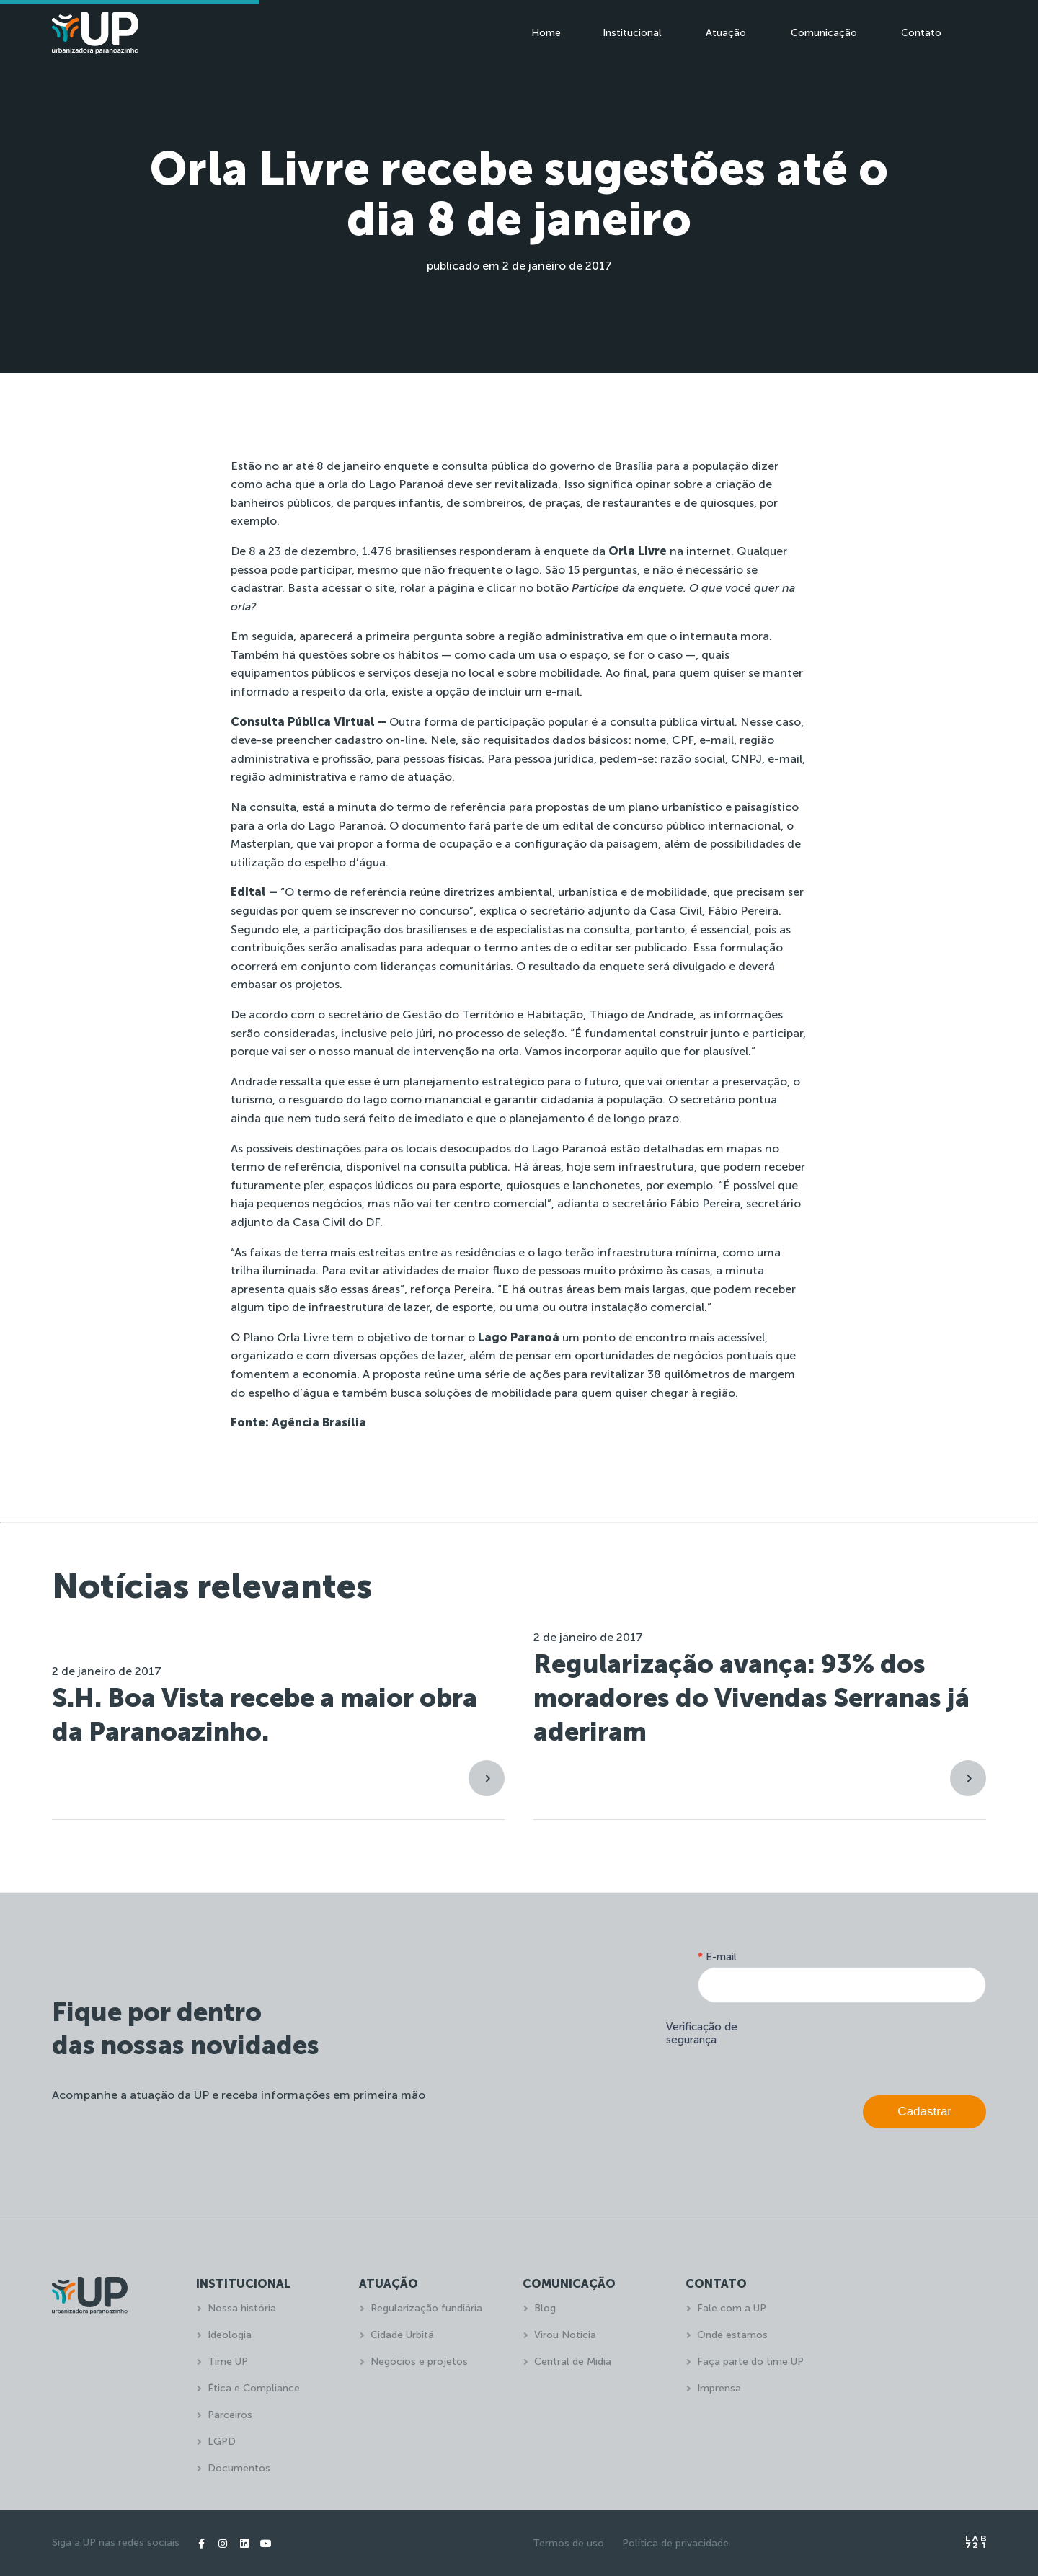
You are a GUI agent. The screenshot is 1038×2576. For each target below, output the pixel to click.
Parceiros (230, 2415)
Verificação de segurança (701, 2033)
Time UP (228, 2361)
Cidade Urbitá (402, 2335)
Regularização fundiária (426, 2308)
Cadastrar (924, 2111)
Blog (545, 2308)
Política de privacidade (675, 2543)
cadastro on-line (379, 740)
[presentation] (876, 2045)
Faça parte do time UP (750, 2361)
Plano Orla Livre (286, 1337)
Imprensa (719, 2388)
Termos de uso (568, 2543)
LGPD (222, 2441)
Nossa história (242, 2308)
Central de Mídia (572, 2361)
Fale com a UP (731, 2308)
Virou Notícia (565, 2335)
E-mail (717, 1956)
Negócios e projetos (419, 2361)
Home (546, 33)
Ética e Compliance (254, 2388)
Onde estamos (732, 2335)
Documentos (239, 2468)
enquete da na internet (637, 551)
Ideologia (230, 2335)
